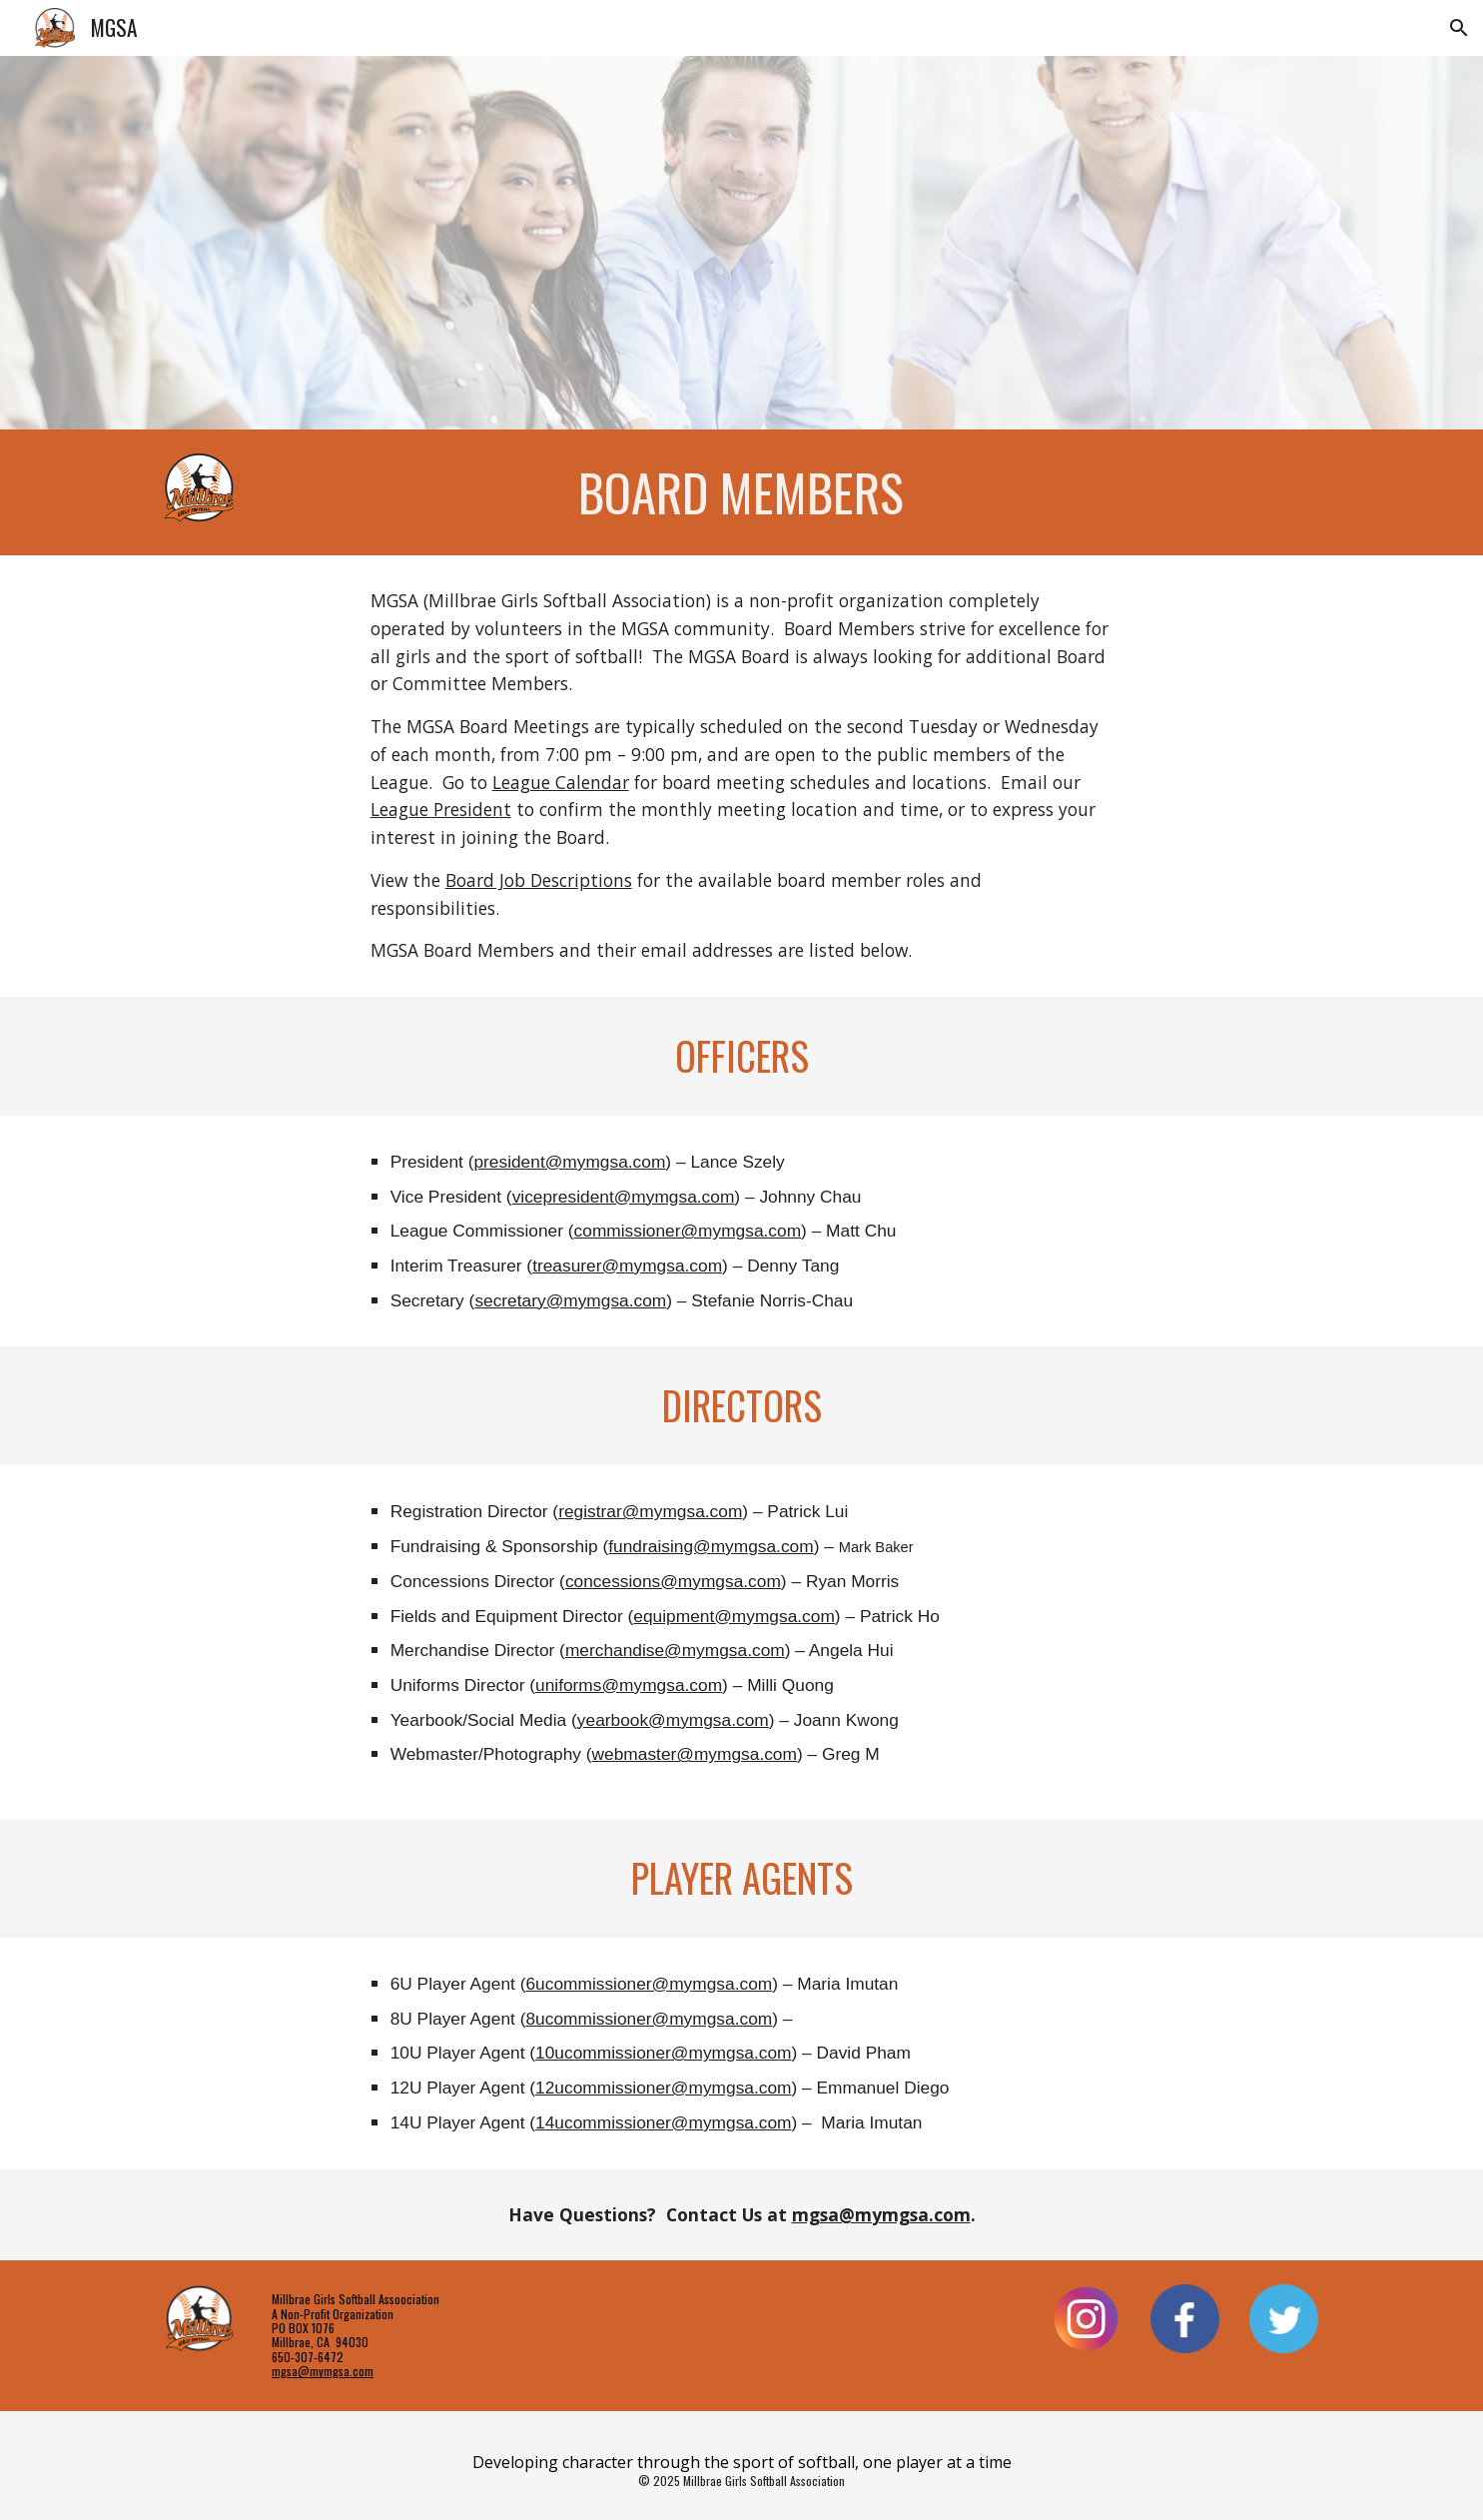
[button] (1459, 28)
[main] (741, 492)
